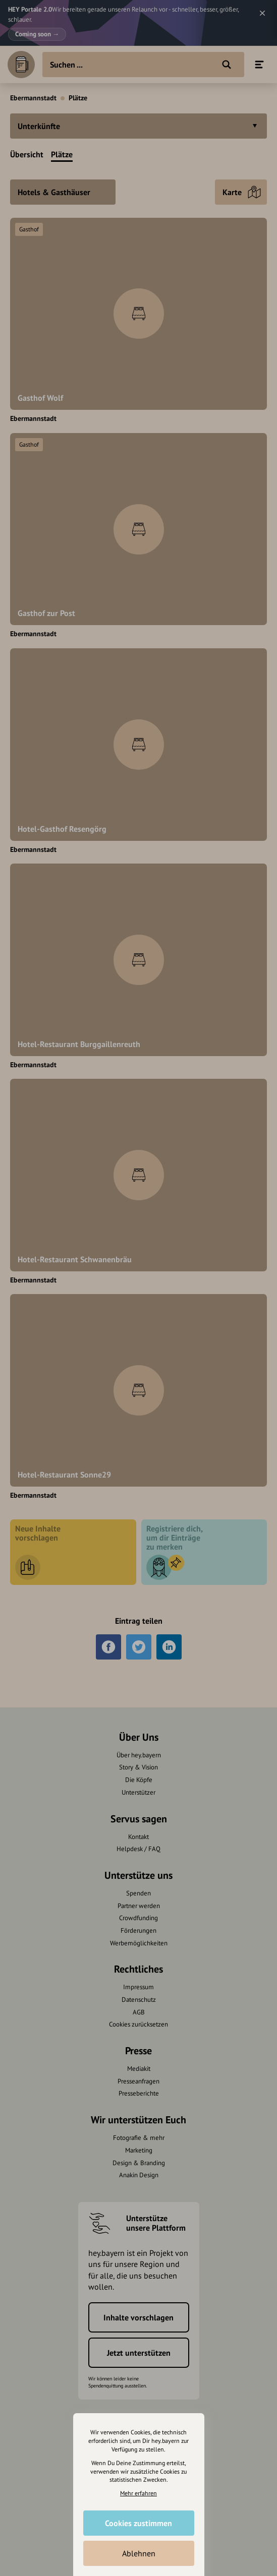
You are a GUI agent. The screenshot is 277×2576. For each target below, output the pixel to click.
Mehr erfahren (138, 2493)
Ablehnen (138, 2553)
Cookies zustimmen (138, 2523)
